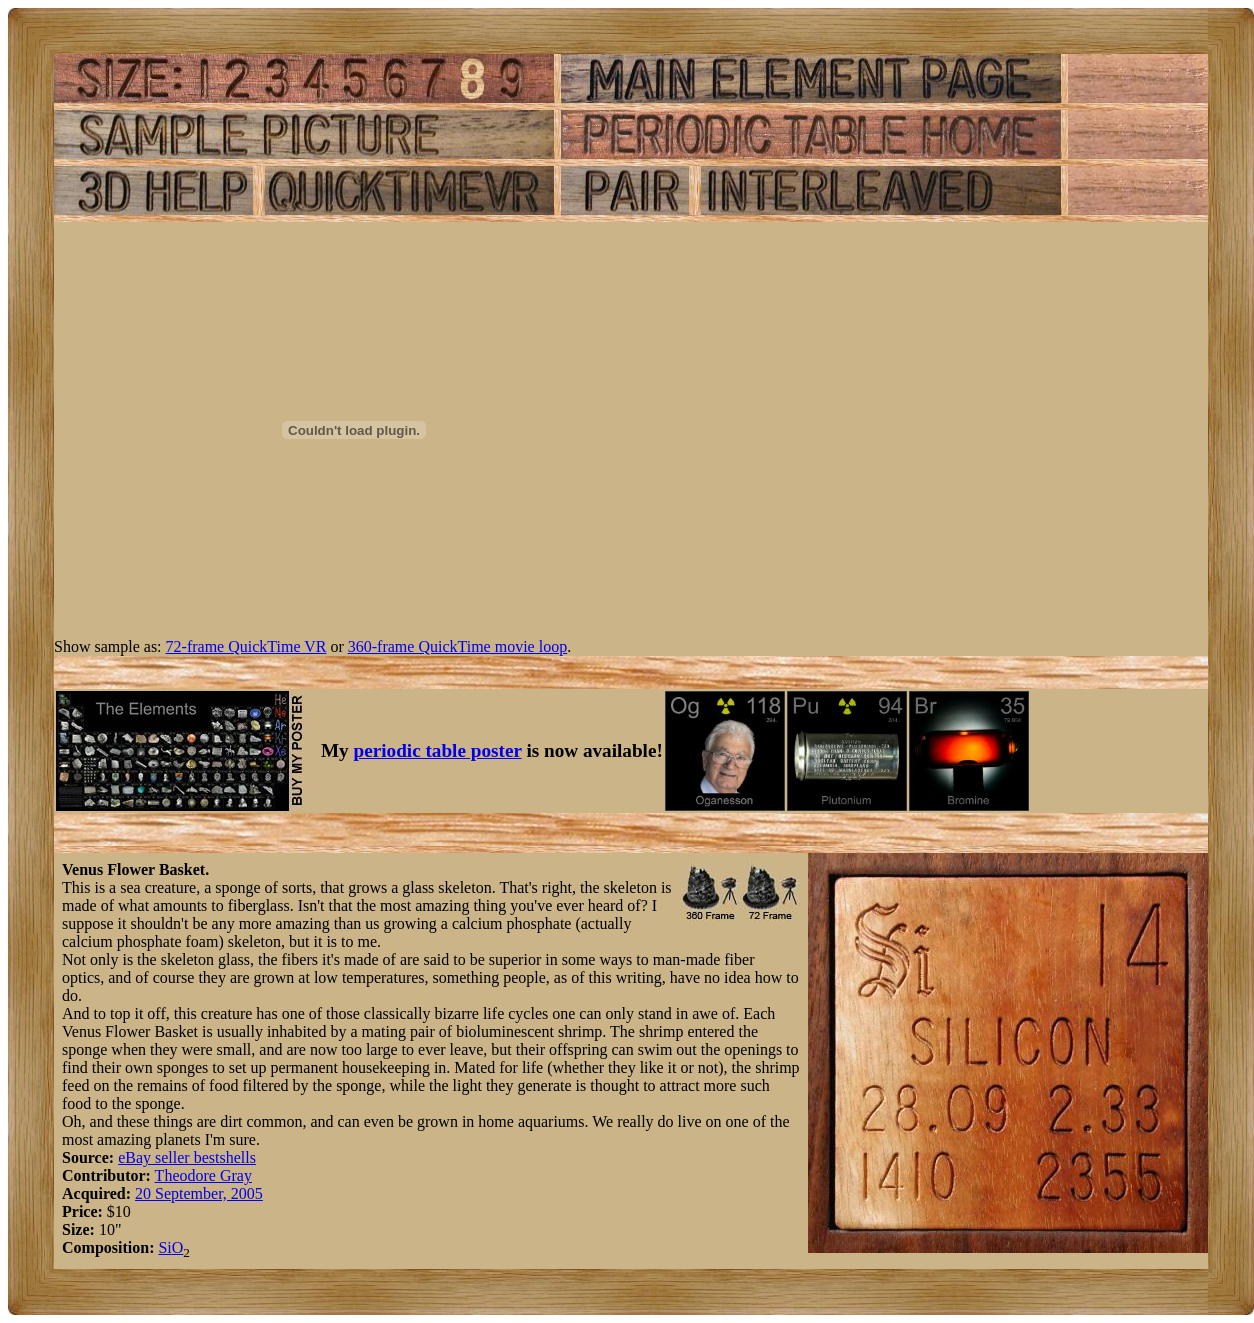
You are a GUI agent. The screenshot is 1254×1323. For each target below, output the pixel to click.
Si (164, 1247)
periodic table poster (438, 750)
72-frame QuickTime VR (246, 646)
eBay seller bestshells (187, 1157)
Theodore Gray (203, 1175)
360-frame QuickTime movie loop (457, 646)
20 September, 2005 (199, 1193)
